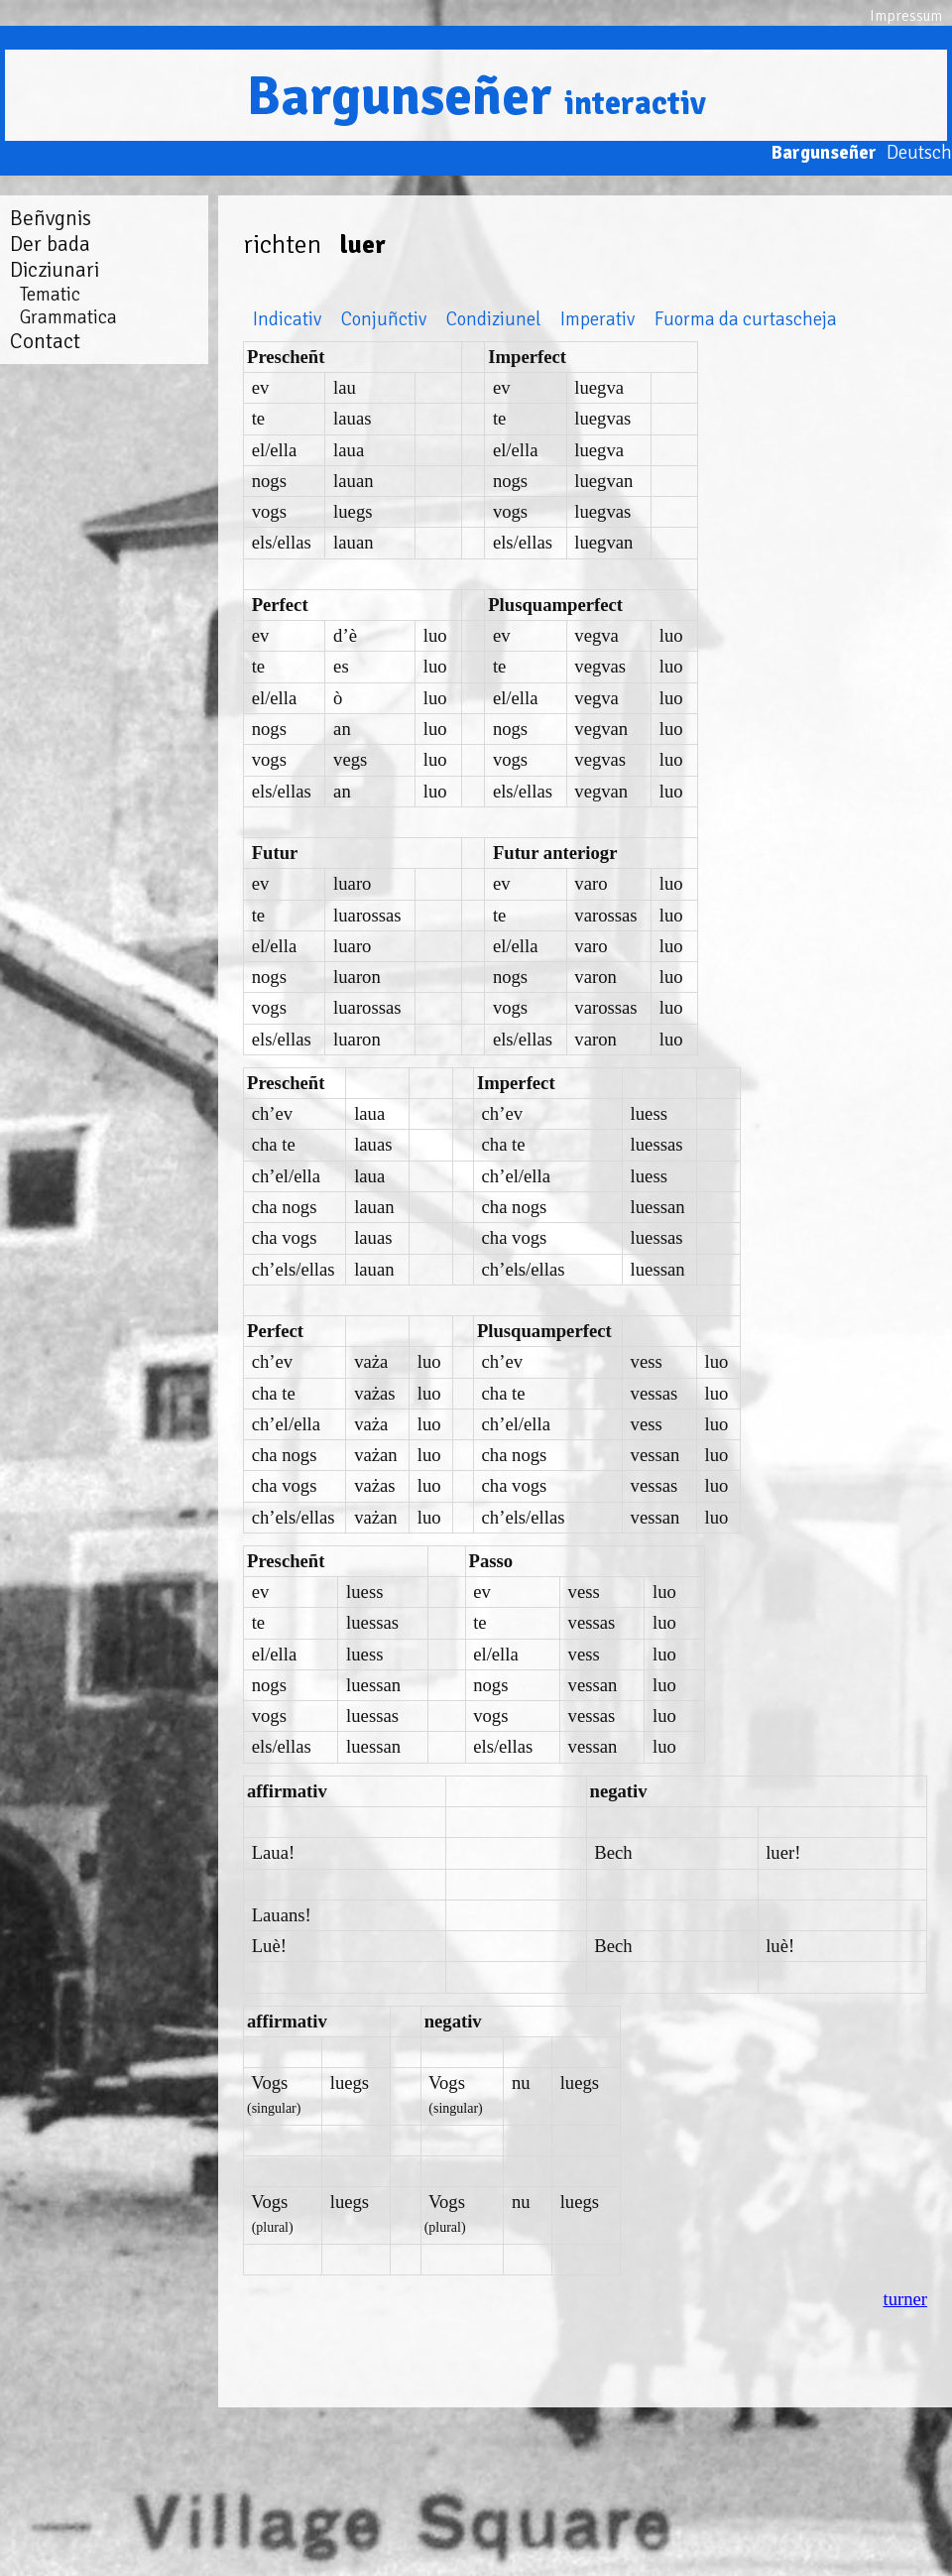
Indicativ (287, 318)
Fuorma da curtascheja (745, 318)
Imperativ (597, 318)
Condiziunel (493, 318)
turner (905, 2298)
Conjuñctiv (383, 318)
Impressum (906, 16)
